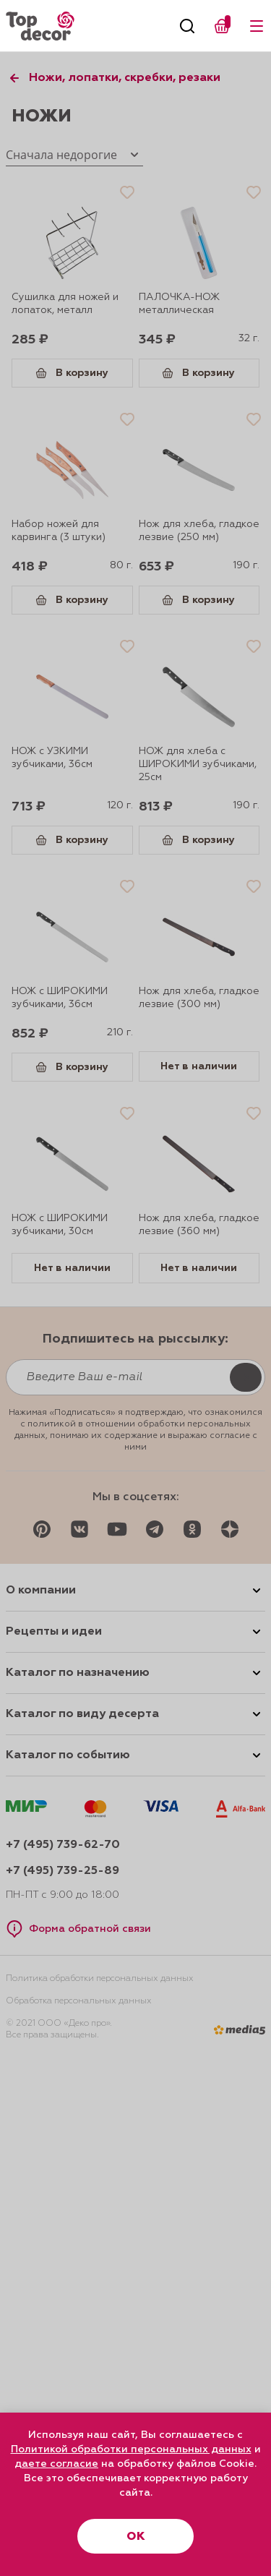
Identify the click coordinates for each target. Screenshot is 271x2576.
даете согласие (56, 2464)
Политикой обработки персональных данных (131, 2449)
